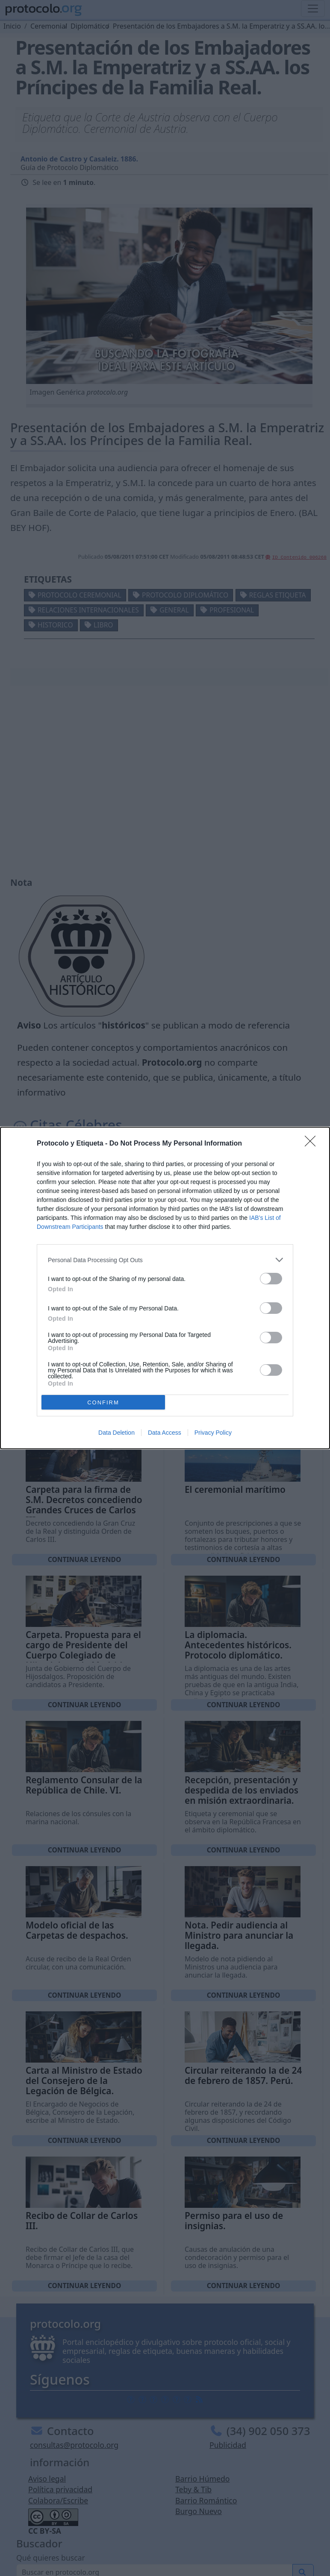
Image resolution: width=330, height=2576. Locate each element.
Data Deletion (116, 1432)
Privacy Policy (213, 1432)
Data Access (164, 1432)
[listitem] (165, 1259)
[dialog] (165, 1288)
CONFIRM (103, 1402)
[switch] (271, 1278)
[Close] (313, 1144)
